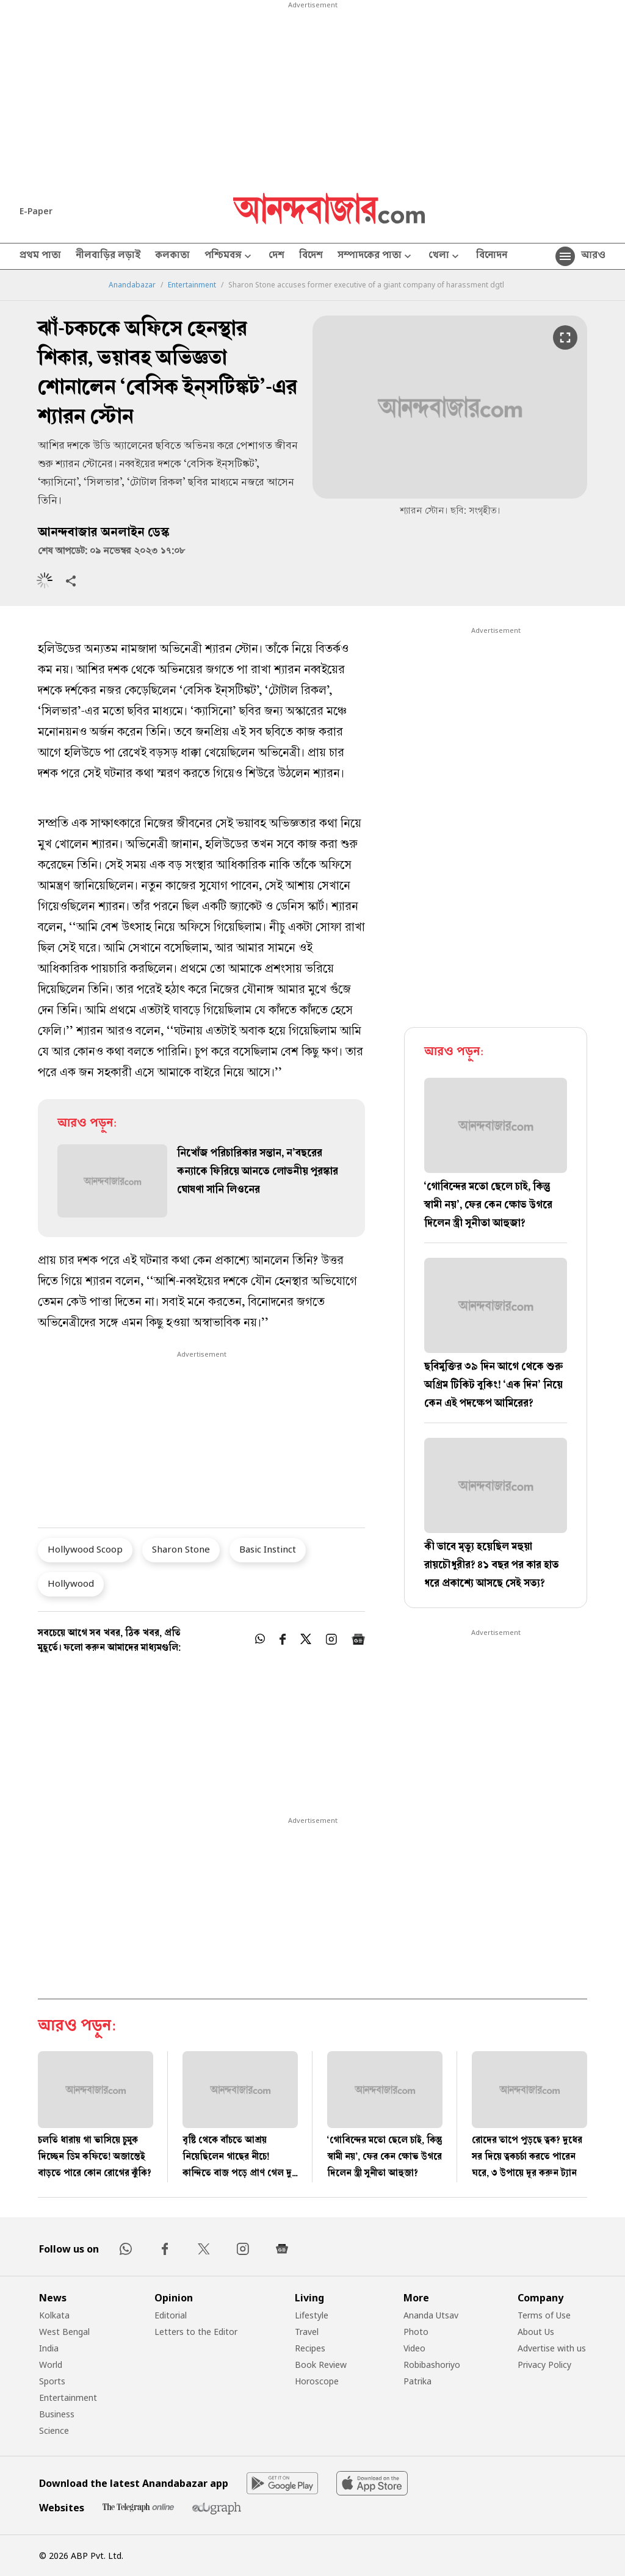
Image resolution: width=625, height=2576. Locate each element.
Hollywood (71, 1583)
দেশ (276, 256)
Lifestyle (311, 2315)
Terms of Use (544, 2315)
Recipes (310, 2348)
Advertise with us (552, 2348)
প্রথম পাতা (40, 256)
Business (56, 2414)
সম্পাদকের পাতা (376, 256)
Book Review (321, 2364)
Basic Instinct (267, 1549)
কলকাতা (172, 256)
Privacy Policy (544, 2364)
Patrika (417, 2381)
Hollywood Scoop (85, 1549)
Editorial (170, 2315)
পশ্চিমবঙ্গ (229, 256)
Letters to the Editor (195, 2331)
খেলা (444, 256)
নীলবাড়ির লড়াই (108, 256)
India (49, 2348)
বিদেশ (311, 256)
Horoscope (317, 2381)
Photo (415, 2331)
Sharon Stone (181, 1549)
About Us (536, 2331)
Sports (52, 2381)
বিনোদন (491, 256)
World (50, 2364)
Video (414, 2348)
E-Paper (36, 211)
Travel (307, 2331)
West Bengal (64, 2331)
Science (54, 2430)
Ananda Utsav (430, 2315)
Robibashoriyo (431, 2364)
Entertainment (192, 285)
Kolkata (54, 2315)
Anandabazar (132, 285)
